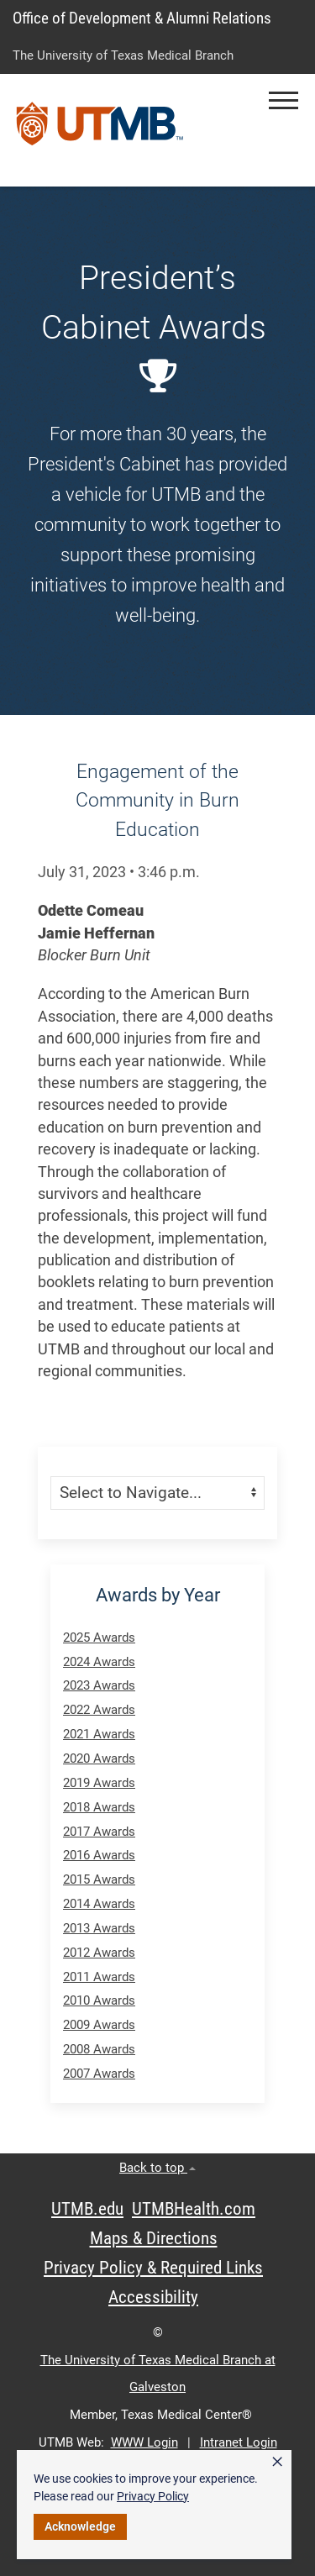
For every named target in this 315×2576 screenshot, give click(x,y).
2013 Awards (99, 1928)
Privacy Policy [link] (153, 2496)
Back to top (157, 2167)
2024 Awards (99, 1661)
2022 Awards (99, 1709)
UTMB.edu (87, 2209)
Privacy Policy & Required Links (153, 2268)
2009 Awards (99, 2024)
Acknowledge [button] (80, 2526)
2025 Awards (99, 1637)
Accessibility (153, 2297)
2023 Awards (99, 1685)
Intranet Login (238, 2442)
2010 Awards (99, 2000)
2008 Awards (99, 2049)
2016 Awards (99, 1855)
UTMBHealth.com (193, 2209)
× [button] (277, 2461)
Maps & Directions (154, 2238)
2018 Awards (99, 1807)
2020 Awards (99, 1758)
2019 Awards (99, 1782)
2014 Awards (99, 1903)
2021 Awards (99, 1734)
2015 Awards (99, 1879)
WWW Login (144, 2442)
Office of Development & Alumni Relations (142, 18)
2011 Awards (99, 1977)
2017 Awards (99, 1831)
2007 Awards (99, 2073)
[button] (283, 100)
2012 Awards (99, 1952)
